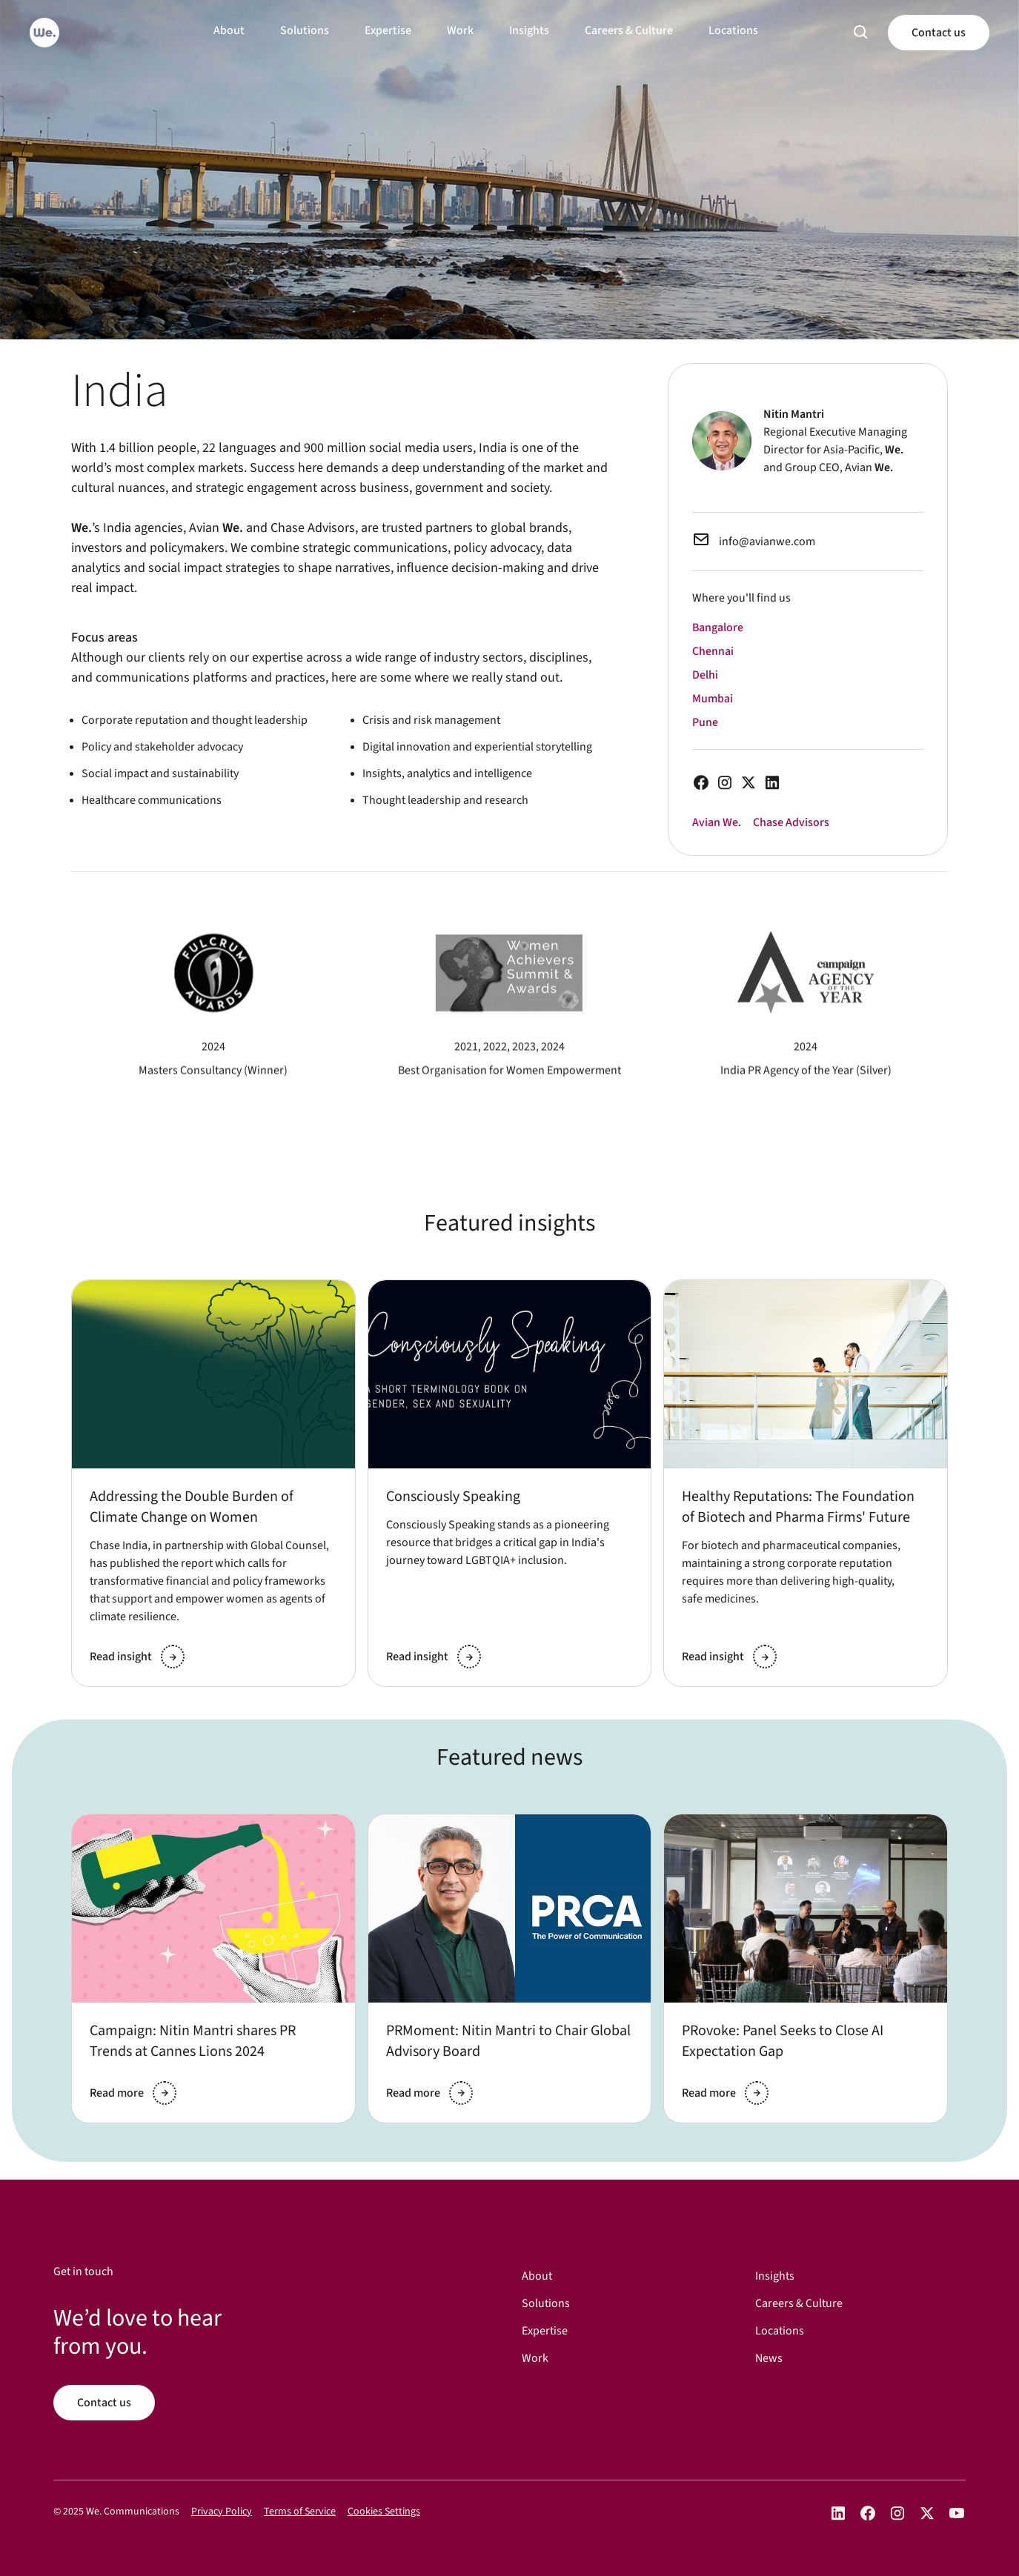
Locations (733, 30)
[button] (861, 32)
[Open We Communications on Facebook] (868, 2513)
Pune (705, 722)
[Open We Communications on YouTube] (957, 2513)
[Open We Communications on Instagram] (897, 2513)
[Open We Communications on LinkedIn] (838, 2513)
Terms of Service (300, 2511)
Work (460, 30)
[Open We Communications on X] (927, 2513)
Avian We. (716, 822)
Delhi (705, 675)
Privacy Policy (221, 2511)
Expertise (388, 30)
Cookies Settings (384, 2511)
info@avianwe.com (767, 541)
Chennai (713, 651)
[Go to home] (44, 32)
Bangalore (717, 627)
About (229, 30)
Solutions (304, 30)
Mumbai (712, 698)
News (769, 2358)
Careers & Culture (629, 30)
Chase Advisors (791, 822)
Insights (529, 30)
